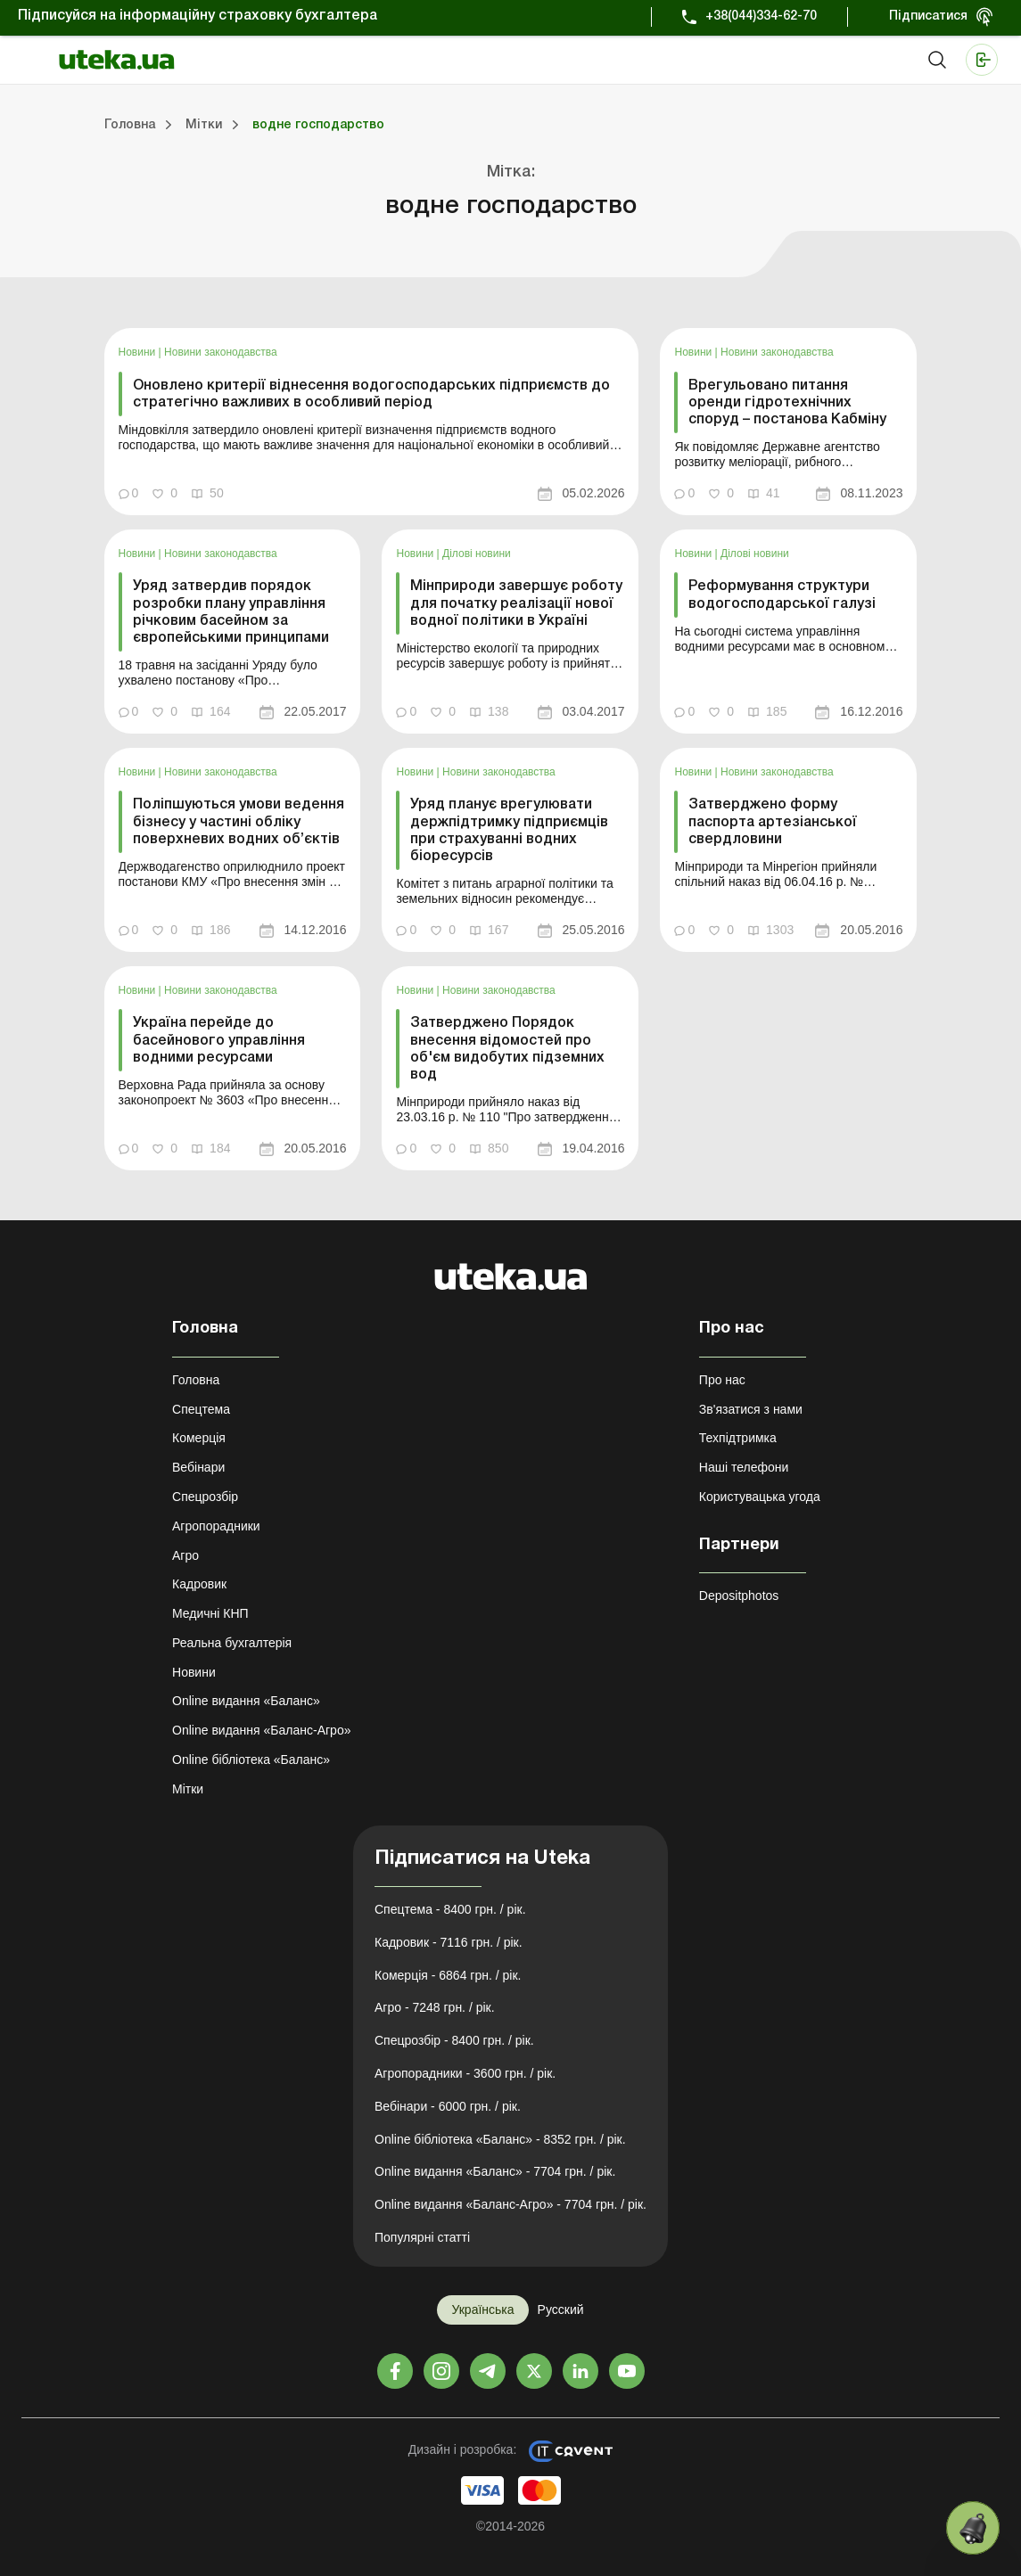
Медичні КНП (210, 1613)
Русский (561, 2309)
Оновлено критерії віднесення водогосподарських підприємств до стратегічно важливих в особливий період (371, 394)
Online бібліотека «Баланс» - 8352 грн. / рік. (500, 2139)
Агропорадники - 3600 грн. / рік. (465, 2073)
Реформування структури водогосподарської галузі (782, 595)
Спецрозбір (205, 1496)
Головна (195, 1380)
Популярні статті (422, 2237)
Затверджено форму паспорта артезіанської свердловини (772, 822)
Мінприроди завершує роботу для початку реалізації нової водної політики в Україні (516, 603)
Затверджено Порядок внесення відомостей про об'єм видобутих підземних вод (507, 1049)
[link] (371, 421)
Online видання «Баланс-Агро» (261, 1730)
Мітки (187, 1789)
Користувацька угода (759, 1496)
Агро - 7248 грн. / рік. (435, 2007)
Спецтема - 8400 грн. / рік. (450, 1909)
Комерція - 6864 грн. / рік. (448, 1975)
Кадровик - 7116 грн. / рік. (449, 1942)
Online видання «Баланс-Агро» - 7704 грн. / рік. (510, 2204)
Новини (139, 352)
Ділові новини (476, 553)
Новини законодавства (220, 352)
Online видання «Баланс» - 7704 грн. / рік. (495, 2171)
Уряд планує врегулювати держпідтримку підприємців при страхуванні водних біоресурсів (509, 831)
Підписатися (928, 16)
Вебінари (198, 1467)
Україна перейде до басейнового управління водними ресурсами (219, 1040)
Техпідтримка (738, 1438)
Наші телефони (744, 1467)
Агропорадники (216, 1526)
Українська (482, 2309)
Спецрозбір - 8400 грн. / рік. (454, 2040)
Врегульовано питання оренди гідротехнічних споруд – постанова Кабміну (787, 403)
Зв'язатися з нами (751, 1409)
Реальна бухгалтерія (232, 1643)
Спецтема (201, 1409)
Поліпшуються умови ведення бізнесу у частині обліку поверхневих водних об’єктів (238, 822)
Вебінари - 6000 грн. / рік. (448, 2106)
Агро (185, 1555)
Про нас (722, 1380)
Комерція (199, 1438)
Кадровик (199, 1584)
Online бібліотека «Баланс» (251, 1759)
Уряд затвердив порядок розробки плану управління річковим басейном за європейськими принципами (231, 612)
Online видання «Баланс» (246, 1701)
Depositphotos (739, 1595)
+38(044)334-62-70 (761, 16)
